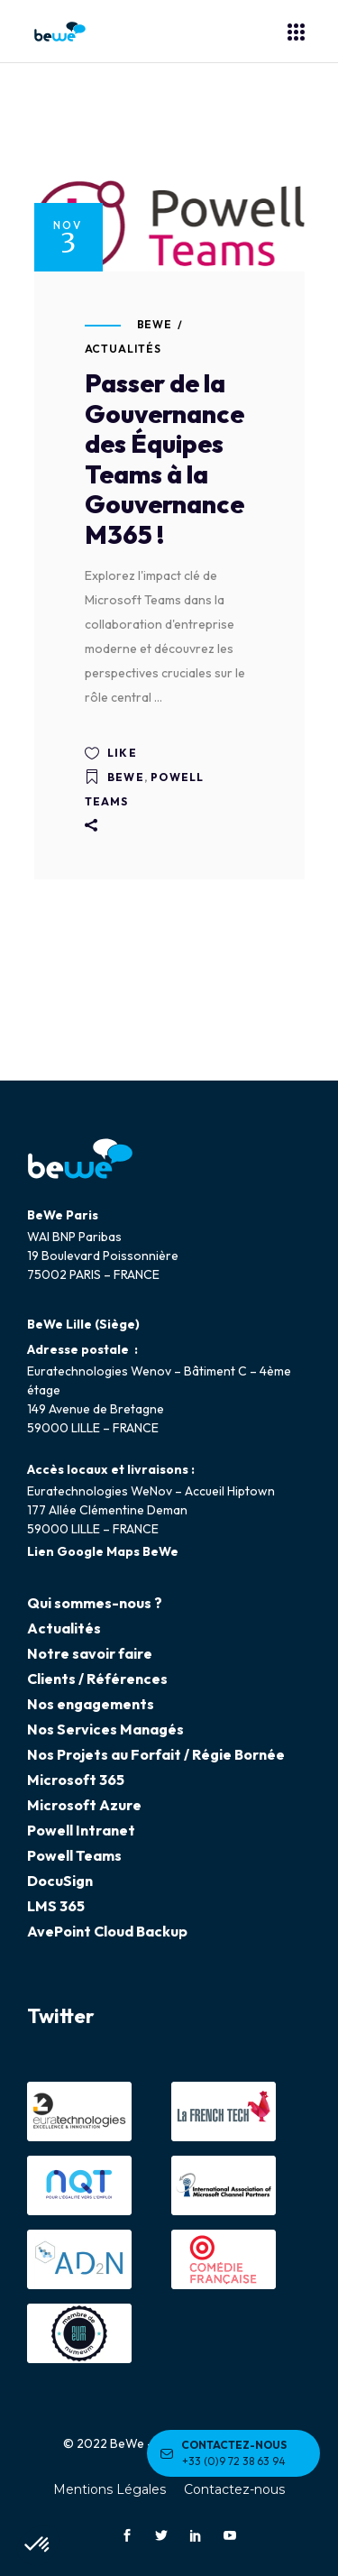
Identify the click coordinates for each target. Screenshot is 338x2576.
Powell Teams (74, 1855)
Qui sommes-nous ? (94, 1603)
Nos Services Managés (105, 1729)
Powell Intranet (81, 1830)
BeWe (155, 324)
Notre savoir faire (89, 1653)
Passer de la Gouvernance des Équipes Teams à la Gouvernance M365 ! (164, 458)
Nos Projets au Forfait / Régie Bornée (156, 1754)
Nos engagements (90, 1704)
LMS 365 (56, 1906)
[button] (37, 2545)
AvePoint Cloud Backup (107, 1931)
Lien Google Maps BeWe (102, 1551)
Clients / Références (97, 1679)
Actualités (123, 348)
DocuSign (60, 1881)
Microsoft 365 (75, 1780)
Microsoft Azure (84, 1805)
